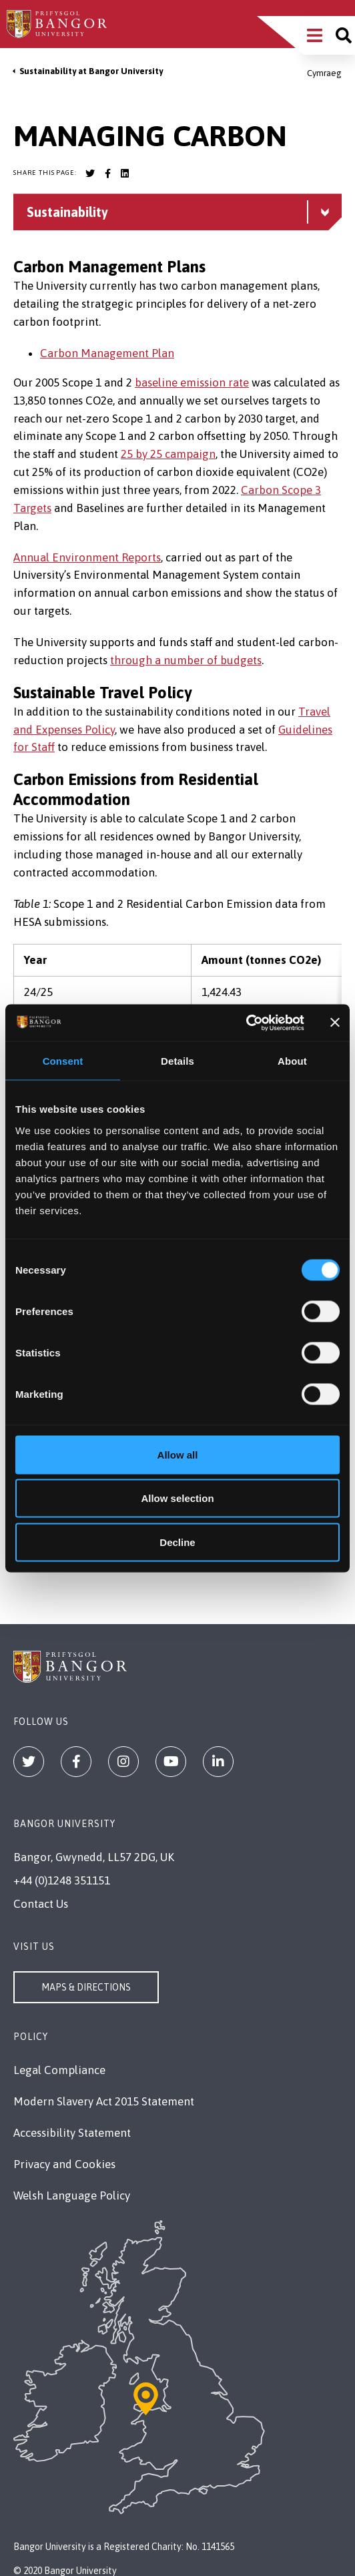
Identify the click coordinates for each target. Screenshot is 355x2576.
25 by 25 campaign (168, 454)
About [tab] (292, 1061)
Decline (177, 1541)
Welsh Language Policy (71, 2195)
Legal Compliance (59, 2070)
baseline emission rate (192, 382)
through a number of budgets (186, 660)
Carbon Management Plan (107, 353)
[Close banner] (335, 1022)
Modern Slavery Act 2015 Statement (103, 2101)
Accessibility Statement (72, 2132)
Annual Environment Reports (87, 557)
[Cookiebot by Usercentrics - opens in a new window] (246, 1022)
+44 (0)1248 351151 (61, 1880)
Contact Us (40, 1903)
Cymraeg (324, 73)
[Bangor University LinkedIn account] (125, 174)
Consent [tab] (63, 1061)
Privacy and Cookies (64, 2164)
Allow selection (177, 1498)
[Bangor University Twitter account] (90, 174)
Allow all (177, 1454)
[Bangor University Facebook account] (107, 174)
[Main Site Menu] (315, 35)
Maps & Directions (86, 1987)
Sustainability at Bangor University (91, 71)
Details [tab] (177, 1061)
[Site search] (343, 35)
